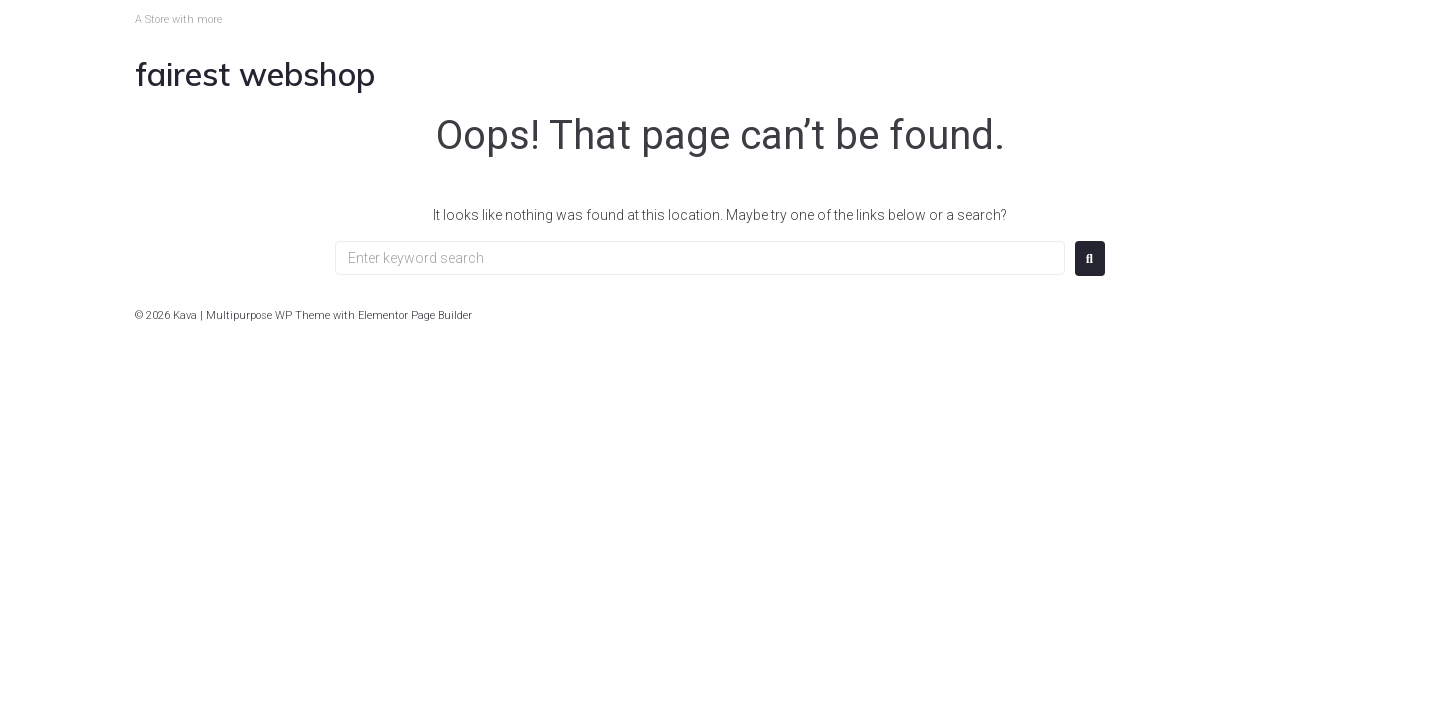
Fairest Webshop (255, 74)
